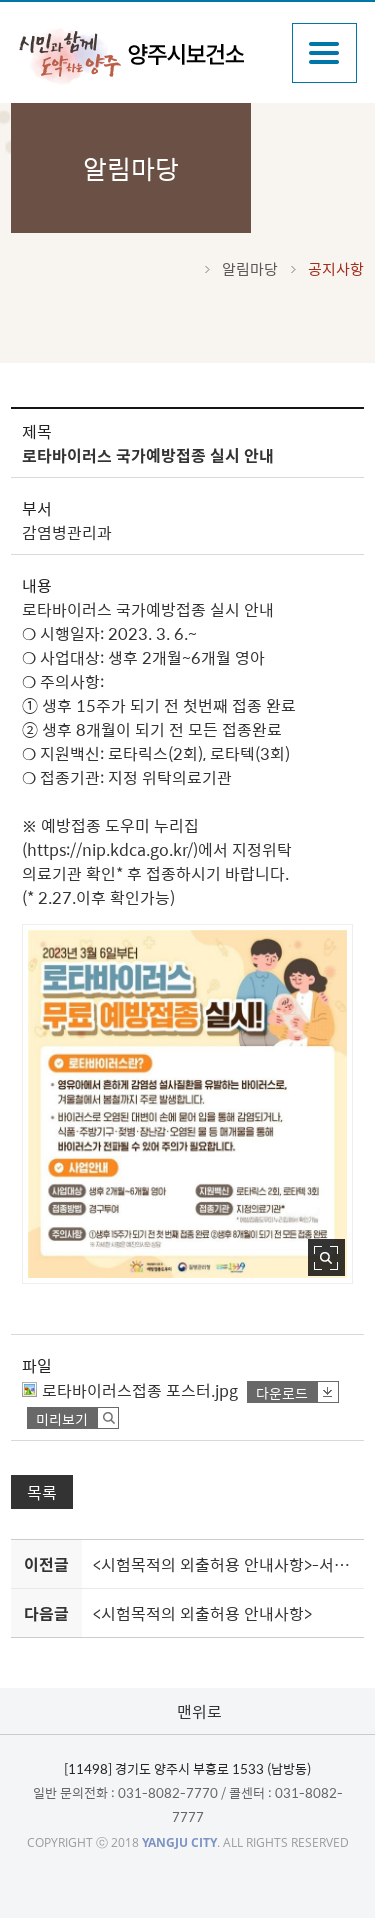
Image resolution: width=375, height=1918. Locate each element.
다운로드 (282, 1392)
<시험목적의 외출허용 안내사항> (202, 1613)
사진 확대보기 (326, 1257)
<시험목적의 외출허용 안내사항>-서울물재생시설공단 (225, 1564)
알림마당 (250, 269)
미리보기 (62, 1418)
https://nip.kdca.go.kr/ (110, 849)
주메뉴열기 (324, 53)
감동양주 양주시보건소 (144, 55)
